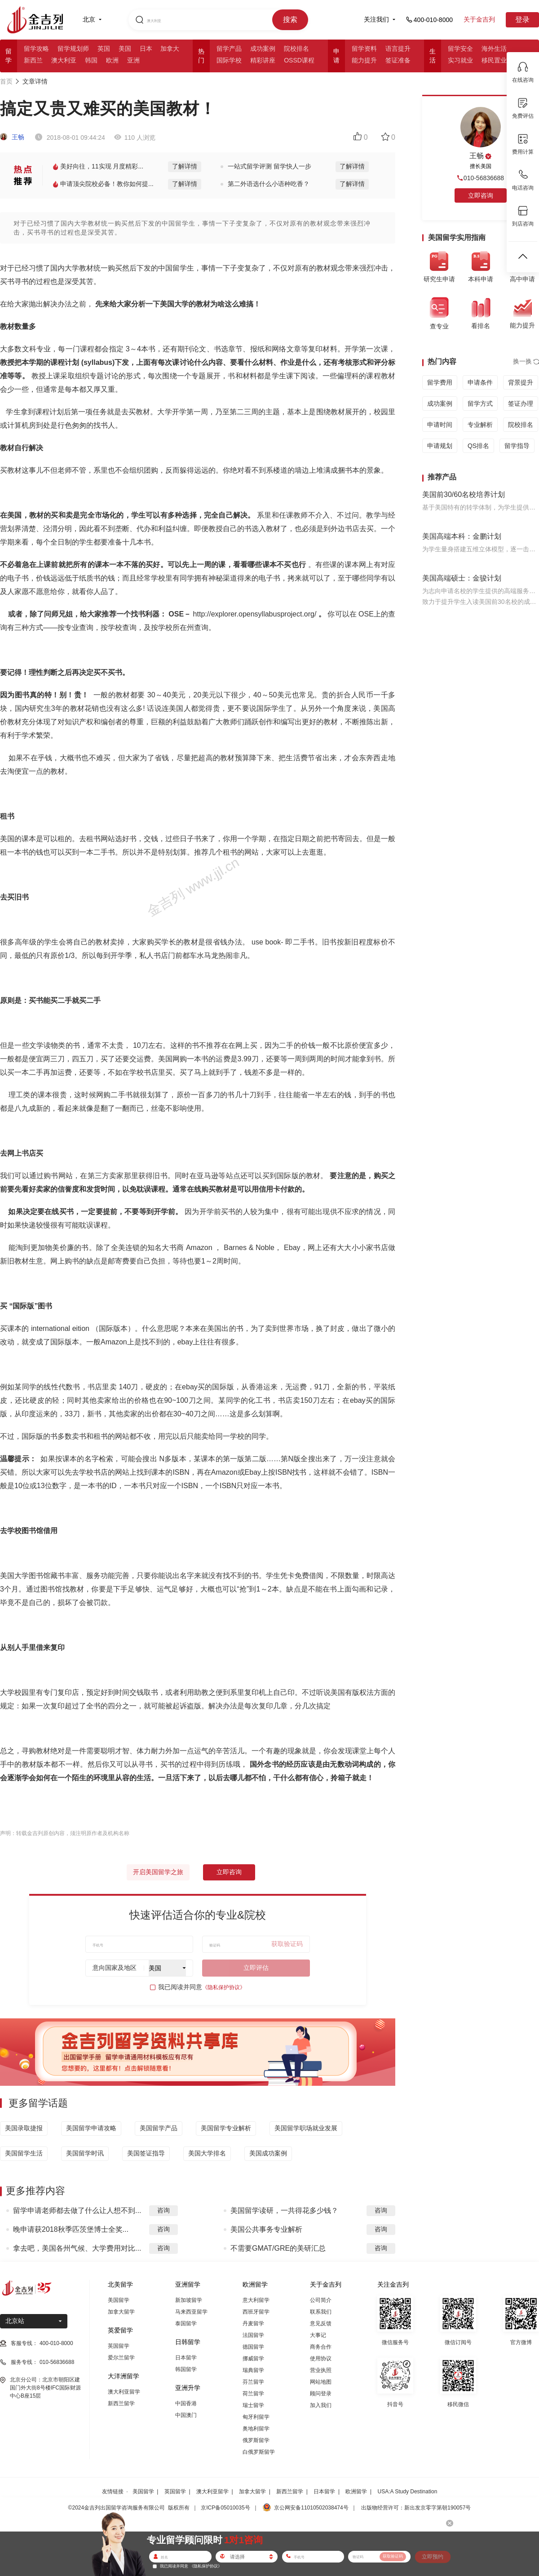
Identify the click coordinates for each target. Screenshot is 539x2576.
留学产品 (229, 48)
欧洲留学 (356, 2491)
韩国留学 (186, 2369)
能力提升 (364, 60)
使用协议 (320, 2358)
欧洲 (112, 60)
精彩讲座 (262, 60)
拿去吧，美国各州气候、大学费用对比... (77, 2248)
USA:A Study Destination (407, 2491)
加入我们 (320, 2405)
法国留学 (253, 2335)
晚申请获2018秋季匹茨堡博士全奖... (70, 2229)
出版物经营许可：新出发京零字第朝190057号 (416, 2508)
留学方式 (480, 403)
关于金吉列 (479, 19)
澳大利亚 (63, 60)
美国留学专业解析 (226, 2128)
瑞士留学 (253, 2405)
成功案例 (262, 48)
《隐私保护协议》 (223, 1987)
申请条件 (480, 382)
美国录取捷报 (24, 2128)
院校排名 (296, 48)
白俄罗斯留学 (259, 2452)
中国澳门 (186, 2415)
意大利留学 (256, 2300)
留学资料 (364, 48)
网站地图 (320, 2382)
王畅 (12, 137)
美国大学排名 (207, 2153)
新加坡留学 (188, 2300)
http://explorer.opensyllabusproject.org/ (255, 614)
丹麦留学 (253, 2323)
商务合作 (320, 2347)
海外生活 (494, 48)
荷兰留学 (253, 2393)
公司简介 (320, 2300)
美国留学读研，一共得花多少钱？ (284, 2210)
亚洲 (133, 60)
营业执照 (320, 2370)
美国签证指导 (146, 2153)
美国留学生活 (24, 2153)
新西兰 (33, 60)
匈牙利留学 (256, 2417)
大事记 (318, 2335)
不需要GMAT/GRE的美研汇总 (278, 2248)
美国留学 (118, 2300)
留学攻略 (36, 48)
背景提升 (520, 382)
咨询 (163, 2210)
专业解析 (480, 424)
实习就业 (460, 60)
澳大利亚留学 (124, 2392)
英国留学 (118, 2346)
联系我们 (320, 2312)
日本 (146, 48)
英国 (103, 48)
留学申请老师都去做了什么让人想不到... (77, 2210)
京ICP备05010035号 (225, 2508)
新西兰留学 (121, 2403)
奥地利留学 (256, 2428)
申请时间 (439, 424)
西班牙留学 (256, 2312)
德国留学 (253, 2347)
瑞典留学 (253, 2370)
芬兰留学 (253, 2382)
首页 (6, 81)
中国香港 (186, 2403)
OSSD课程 (299, 60)
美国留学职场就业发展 (305, 2128)
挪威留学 (253, 2358)
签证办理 (520, 403)
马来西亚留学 (191, 2312)
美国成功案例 (268, 2153)
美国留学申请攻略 (91, 2128)
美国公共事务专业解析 (266, 2229)
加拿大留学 (121, 2312)
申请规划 (439, 445)
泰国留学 (186, 2323)
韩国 (91, 60)
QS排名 (478, 445)
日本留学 (186, 2357)
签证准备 (398, 60)
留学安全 (460, 48)
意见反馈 (320, 2323)
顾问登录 (320, 2393)
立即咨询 (229, 1871)
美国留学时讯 (85, 2153)
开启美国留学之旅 (158, 1871)
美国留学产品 (158, 2128)
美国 (125, 48)
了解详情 (184, 166)
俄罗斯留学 (256, 2440)
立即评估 (256, 1967)
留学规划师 (73, 48)
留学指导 (517, 445)
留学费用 (439, 382)
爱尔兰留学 (121, 2357)
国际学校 (229, 60)
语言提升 (398, 48)
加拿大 (169, 48)
